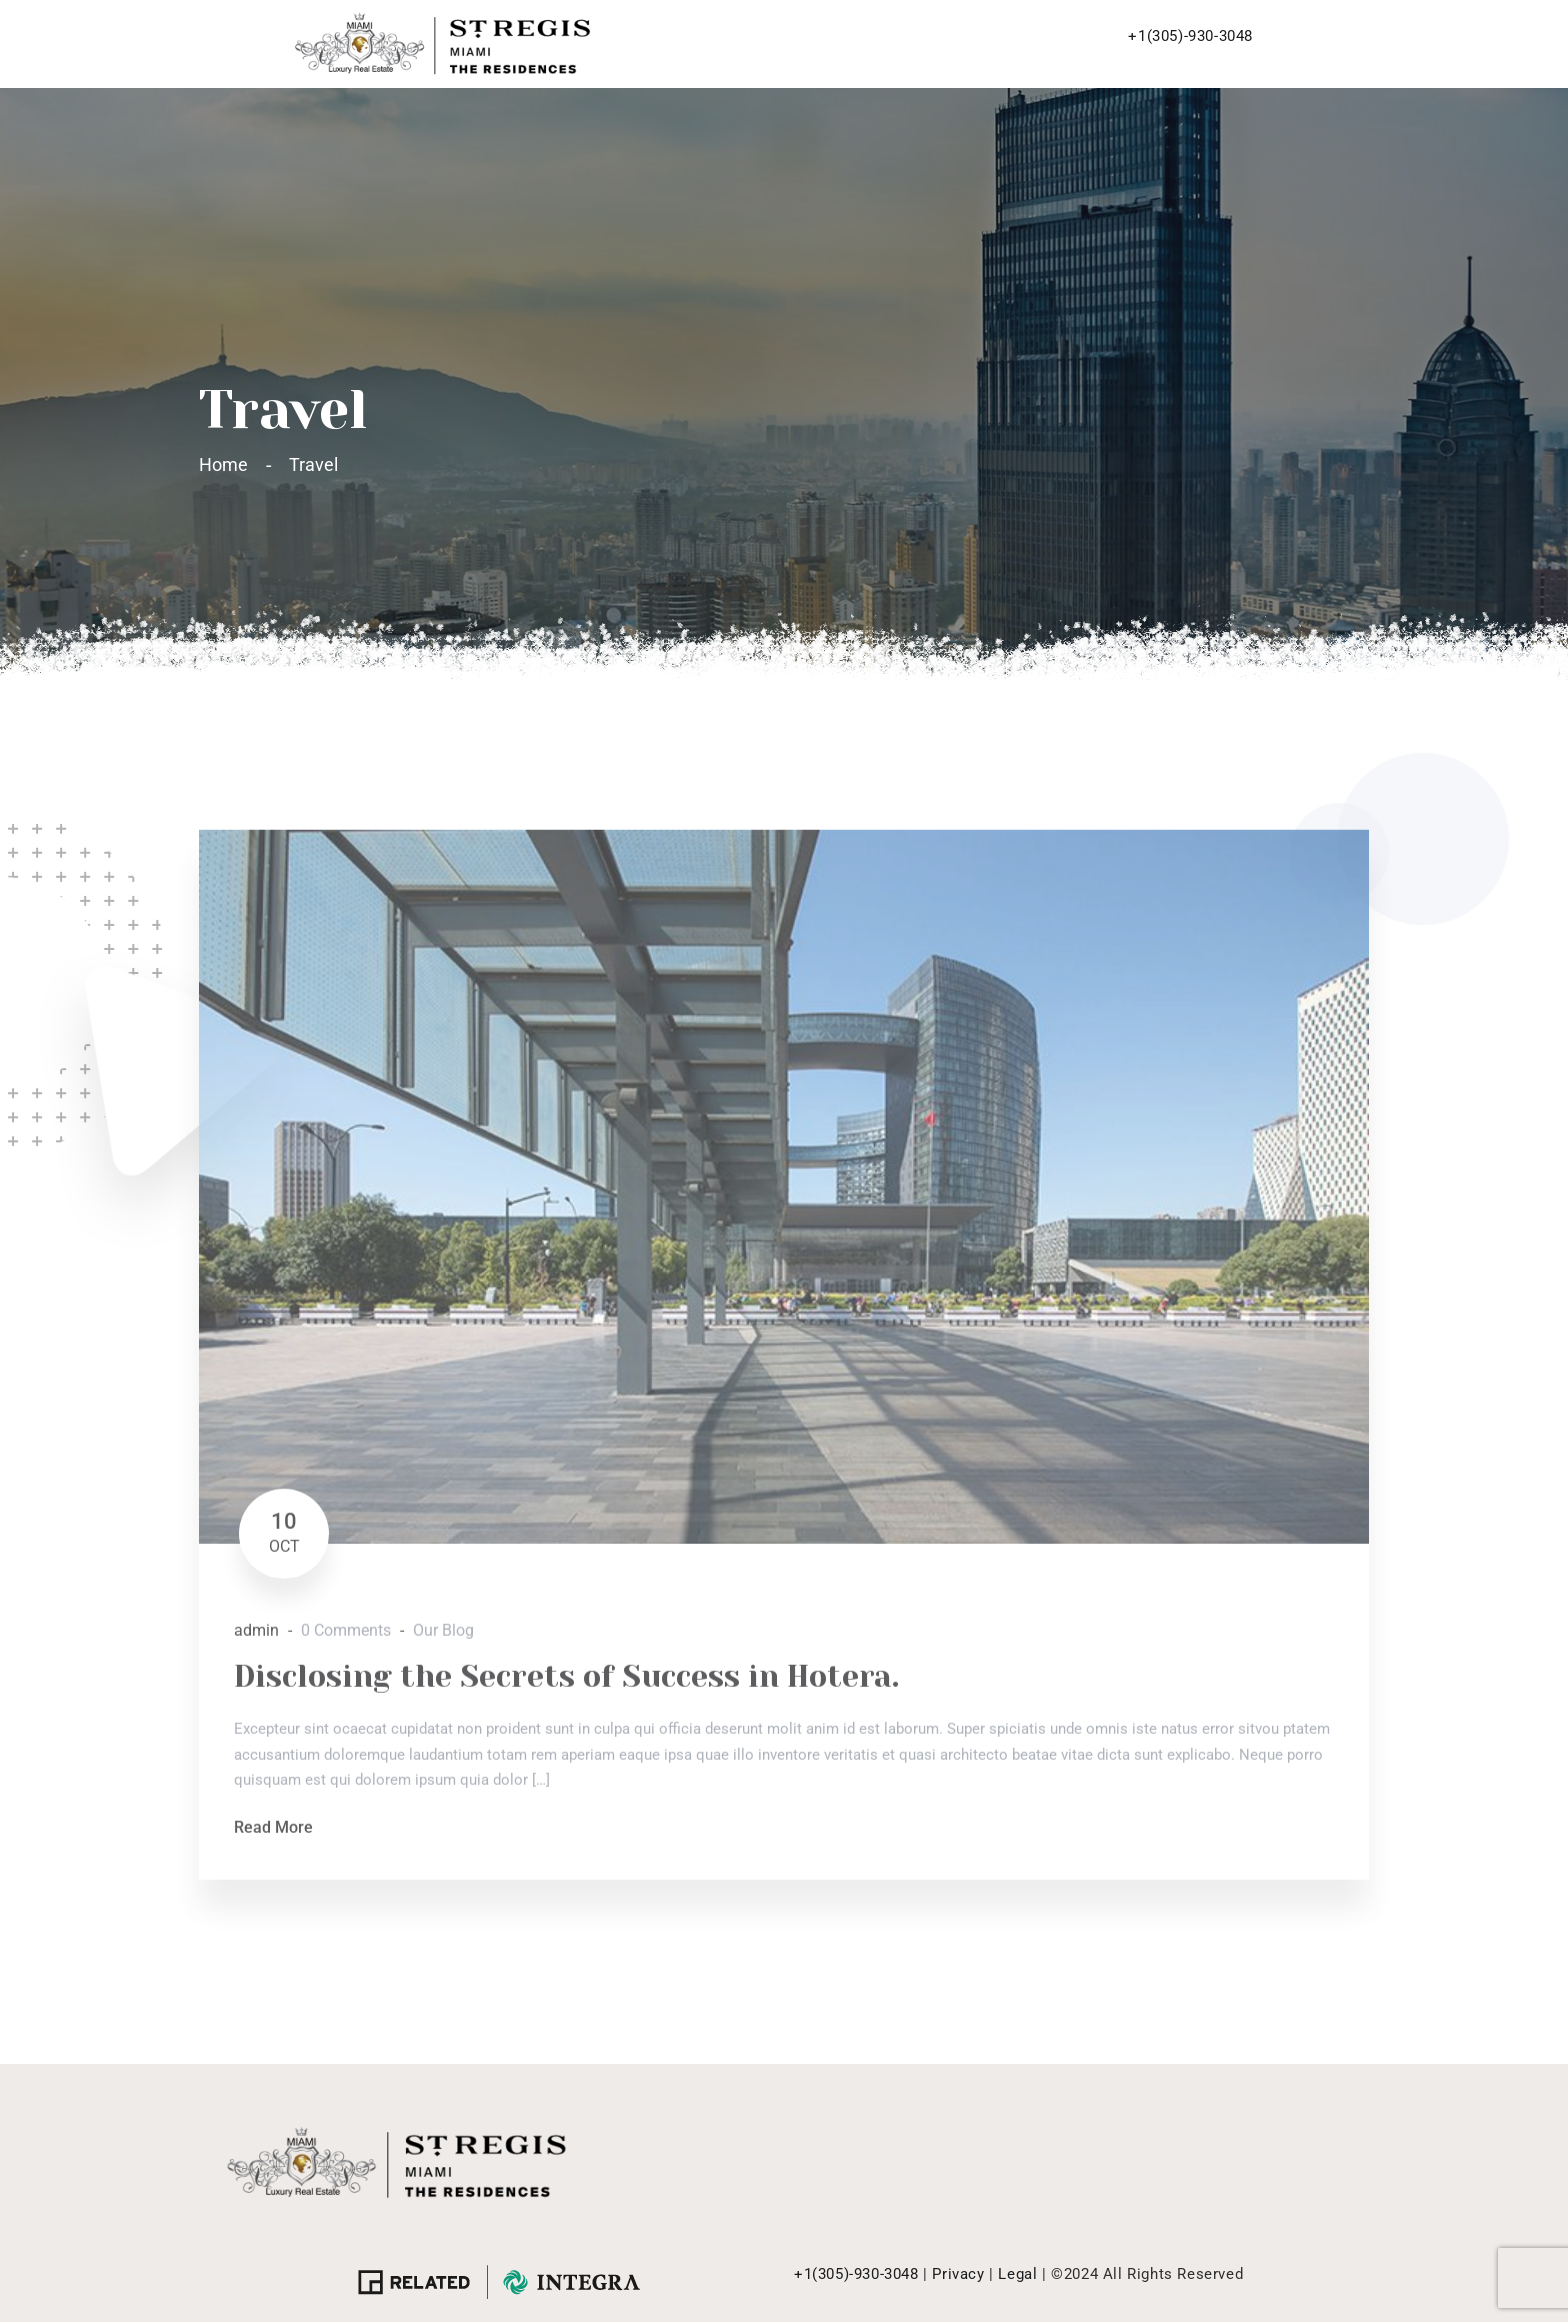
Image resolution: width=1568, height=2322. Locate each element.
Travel (313, 464)
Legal (1017, 2274)
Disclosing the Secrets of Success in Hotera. (566, 1685)
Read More (273, 1835)
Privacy (958, 2274)
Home (227, 464)
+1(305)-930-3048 (1190, 36)
